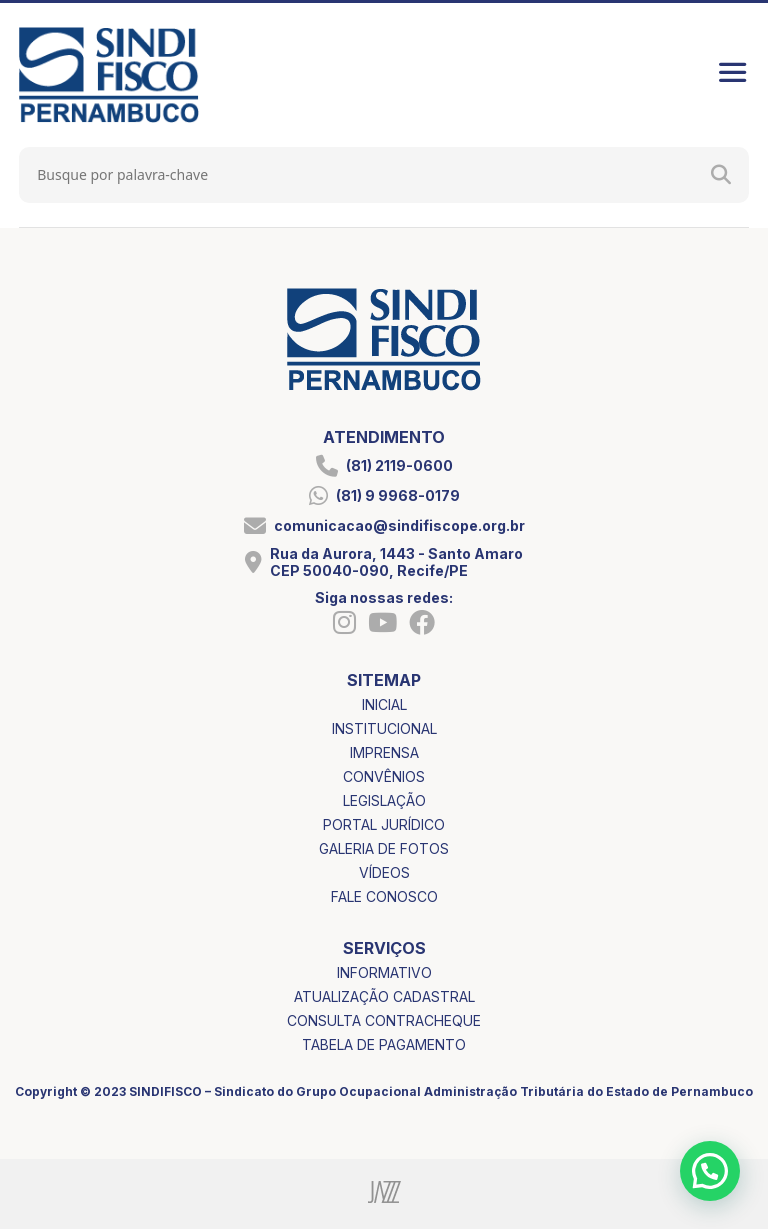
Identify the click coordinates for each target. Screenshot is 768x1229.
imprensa (384, 752)
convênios (384, 776)
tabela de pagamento (384, 1044)
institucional (384, 728)
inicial (384, 704)
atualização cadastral (384, 996)
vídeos (384, 872)
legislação (384, 800)
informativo (384, 972)
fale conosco (384, 896)
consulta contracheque (384, 1020)
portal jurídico (384, 824)
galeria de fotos (384, 848)
